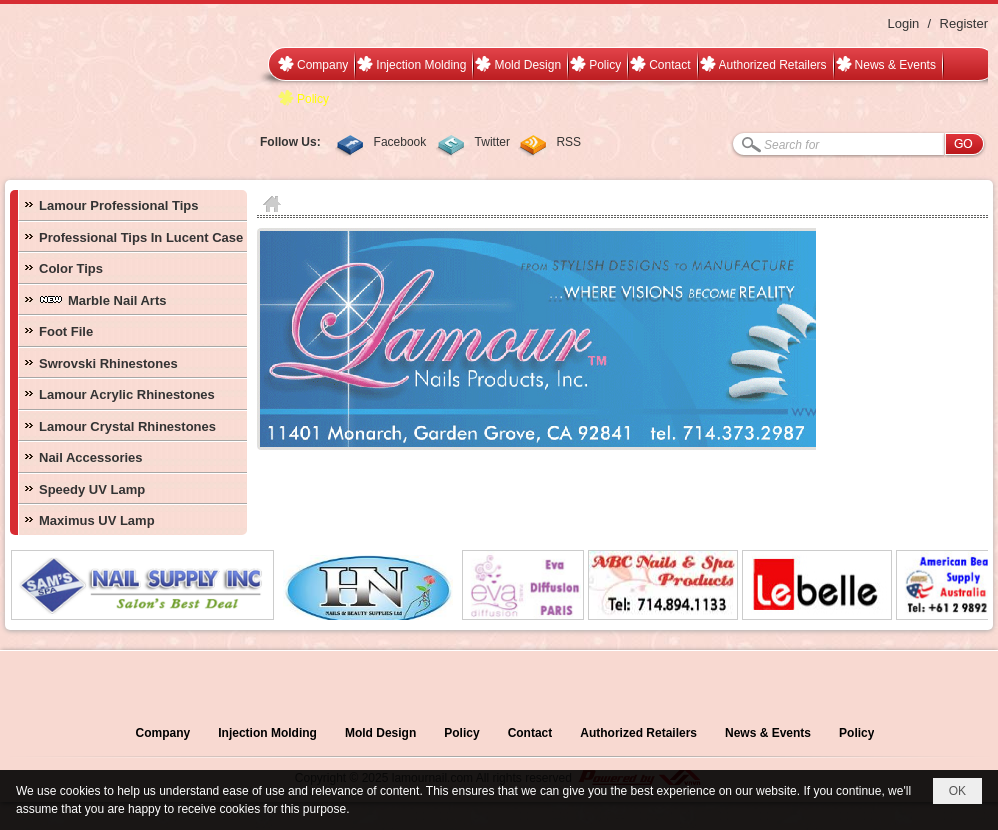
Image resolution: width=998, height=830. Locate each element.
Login (903, 23)
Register (964, 23)
